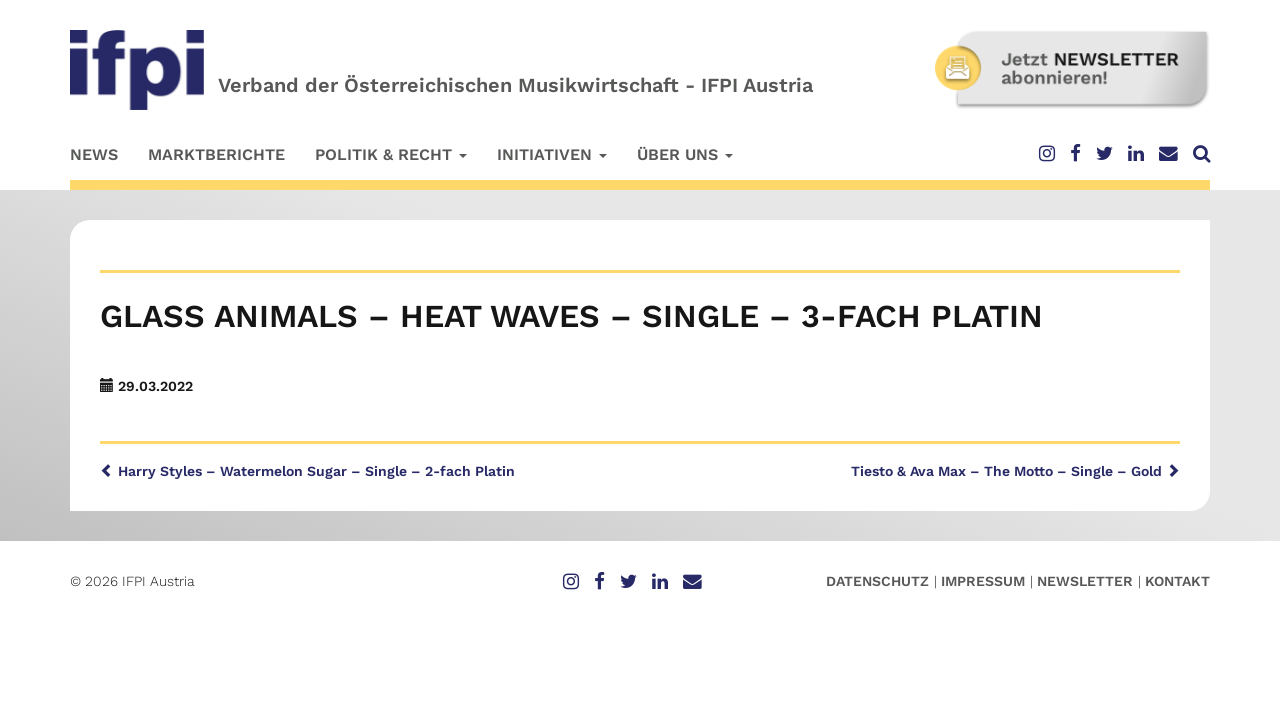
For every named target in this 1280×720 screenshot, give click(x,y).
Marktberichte (216, 154)
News (94, 154)
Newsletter (1085, 581)
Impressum (983, 581)
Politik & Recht (391, 154)
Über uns (685, 154)
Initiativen (552, 154)
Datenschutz (877, 581)
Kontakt (1177, 581)
